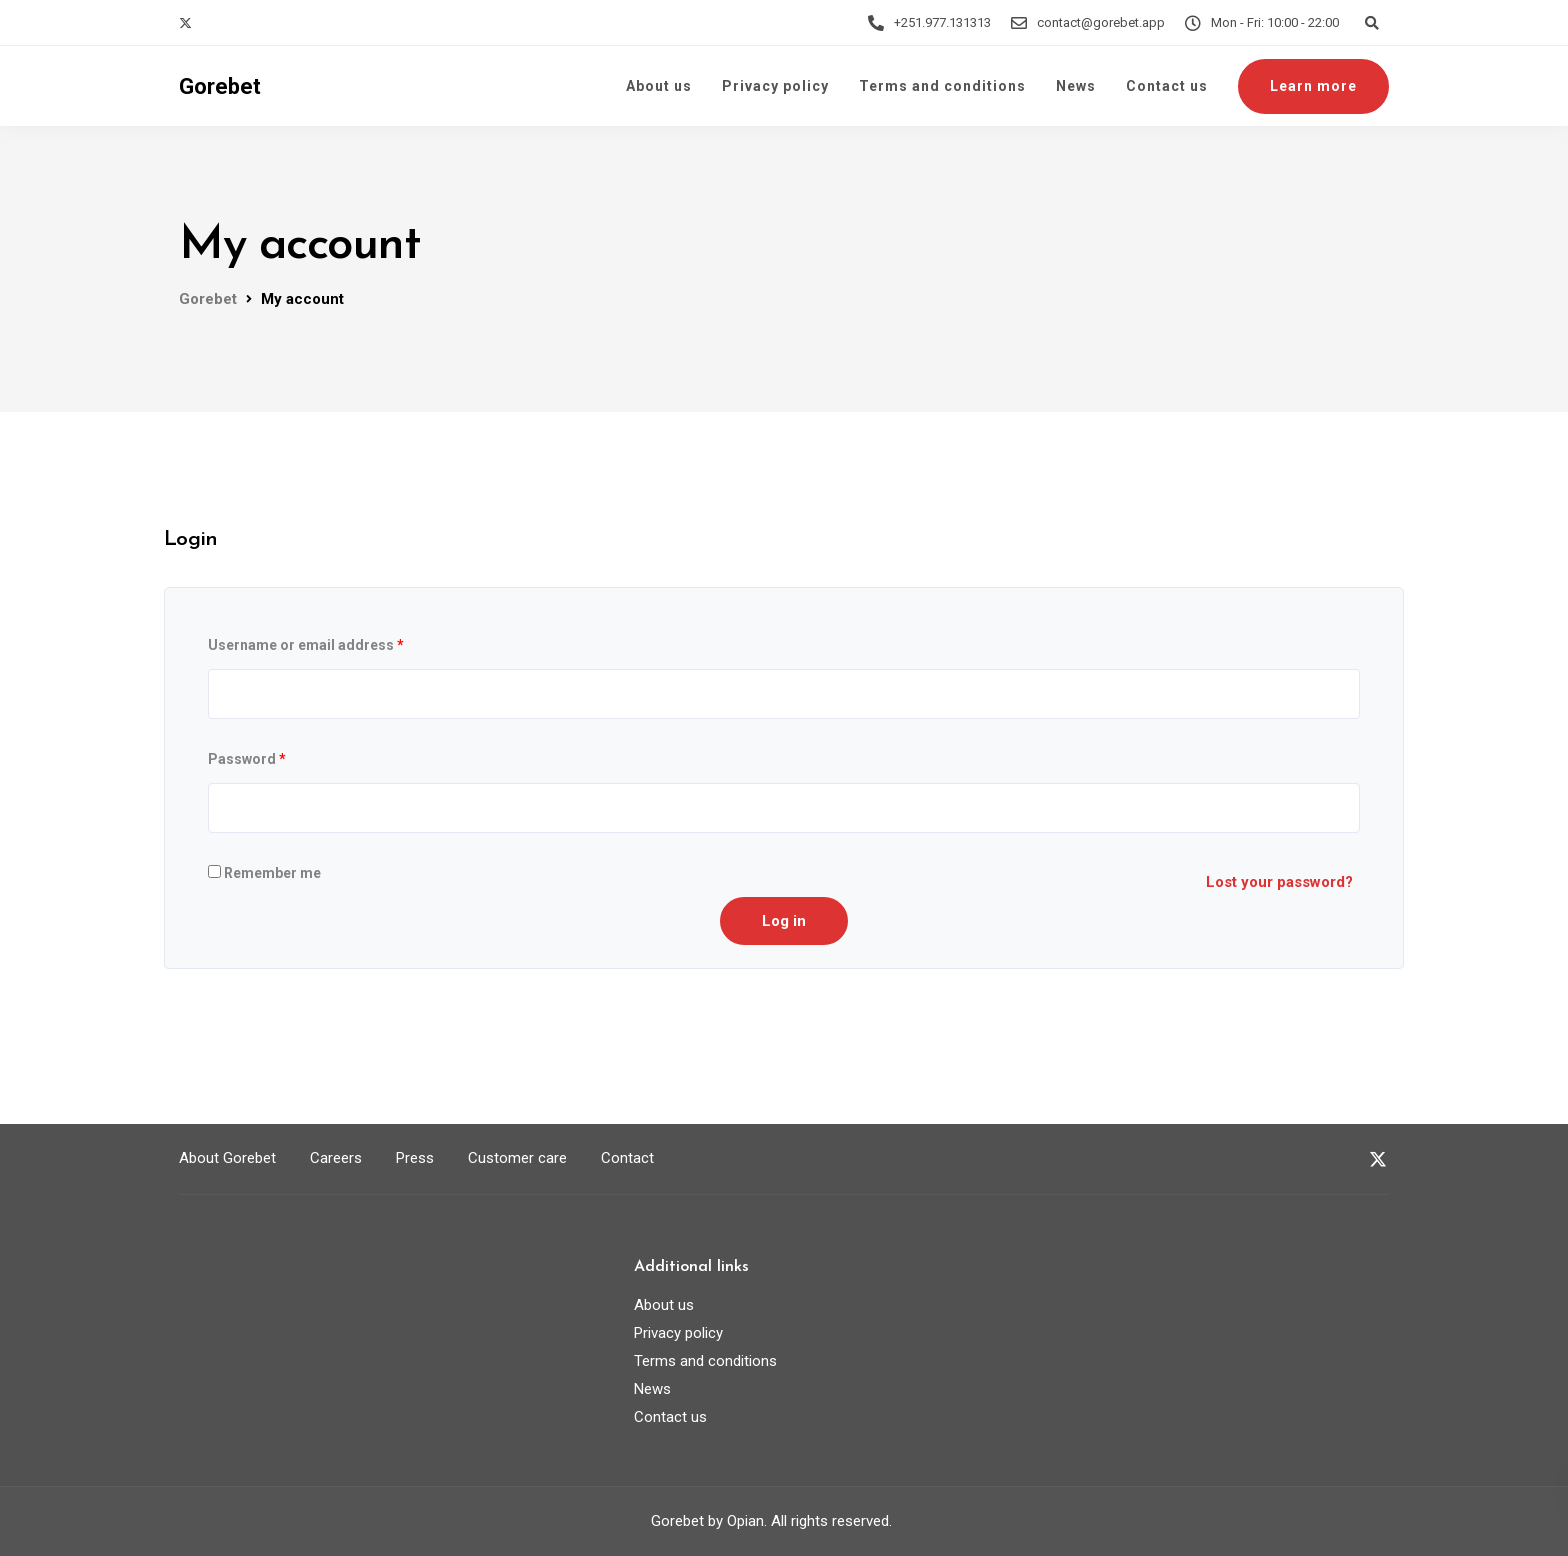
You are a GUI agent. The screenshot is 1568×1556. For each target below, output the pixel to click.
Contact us (1167, 86)
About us (659, 86)
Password (247, 759)
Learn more (1313, 86)
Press (415, 1158)
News (1076, 86)
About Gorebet (227, 1158)
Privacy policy (775, 86)
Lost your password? (1279, 882)
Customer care (517, 1158)
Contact (627, 1158)
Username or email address (306, 645)
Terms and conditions (942, 86)
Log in (784, 921)
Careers (336, 1158)
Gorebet (220, 86)
